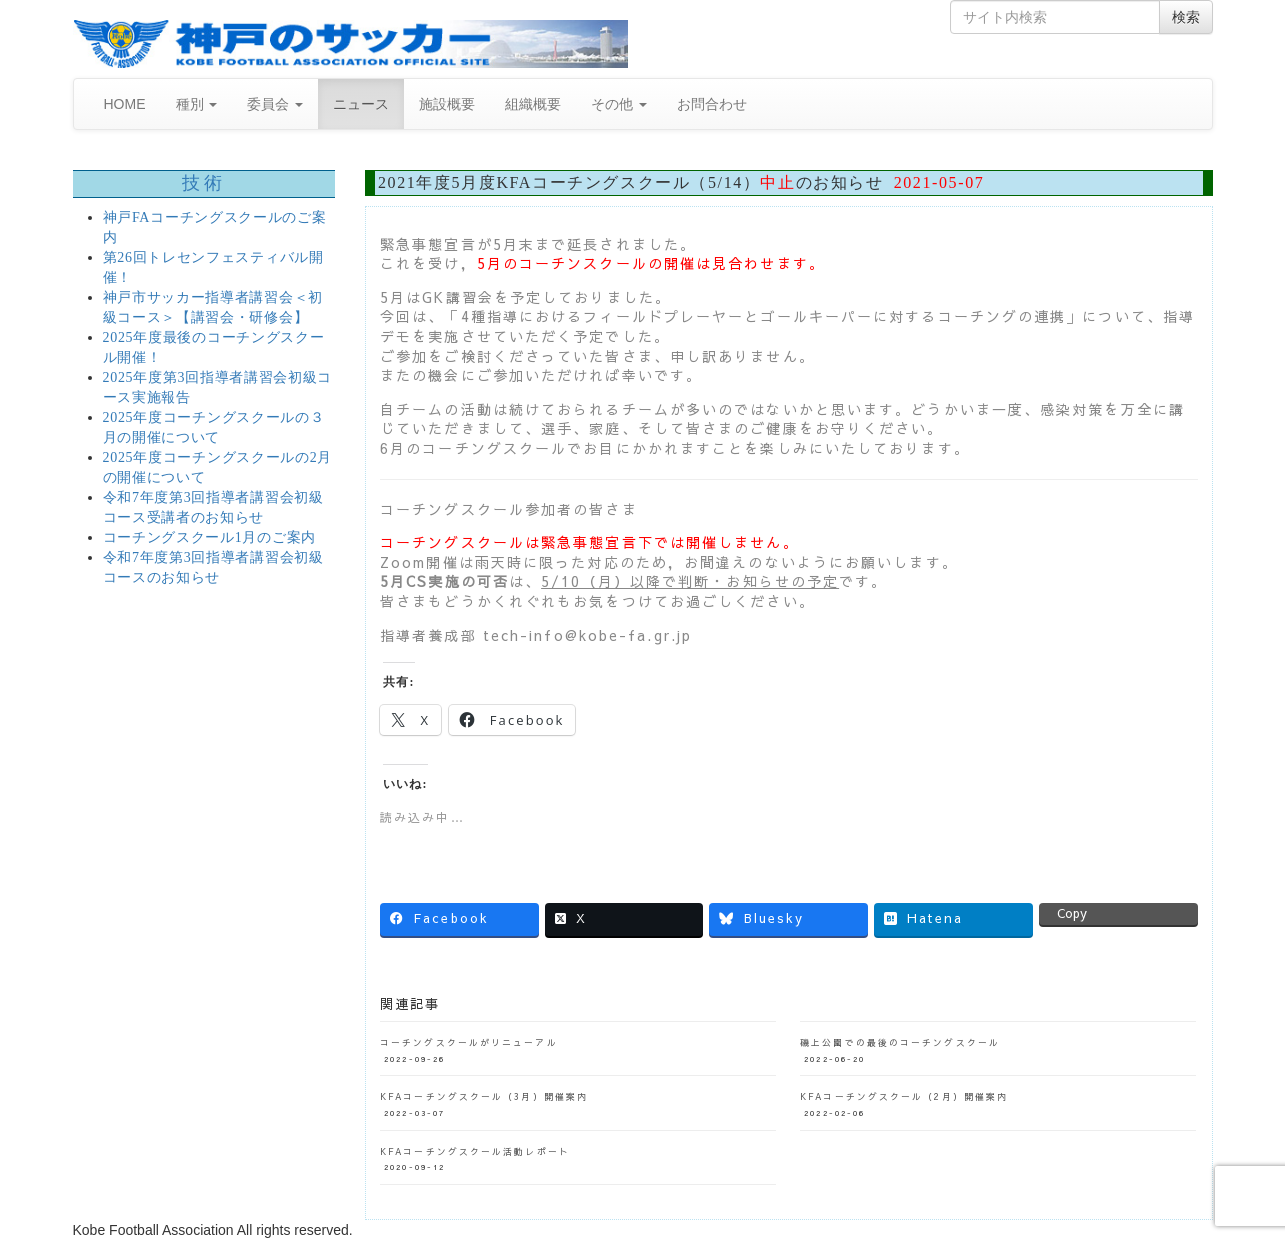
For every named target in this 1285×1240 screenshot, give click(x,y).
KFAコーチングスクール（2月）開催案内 (904, 1096)
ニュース (361, 104)
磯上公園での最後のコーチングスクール (900, 1042)
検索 (1186, 17)
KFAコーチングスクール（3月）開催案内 (484, 1096)
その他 (619, 104)
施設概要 (447, 104)
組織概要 (533, 104)
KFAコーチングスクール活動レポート (475, 1151)
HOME (125, 104)
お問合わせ (712, 104)
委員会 (275, 104)
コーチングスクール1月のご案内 (210, 537)
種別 (197, 104)
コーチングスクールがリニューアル (469, 1042)
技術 (203, 183)
